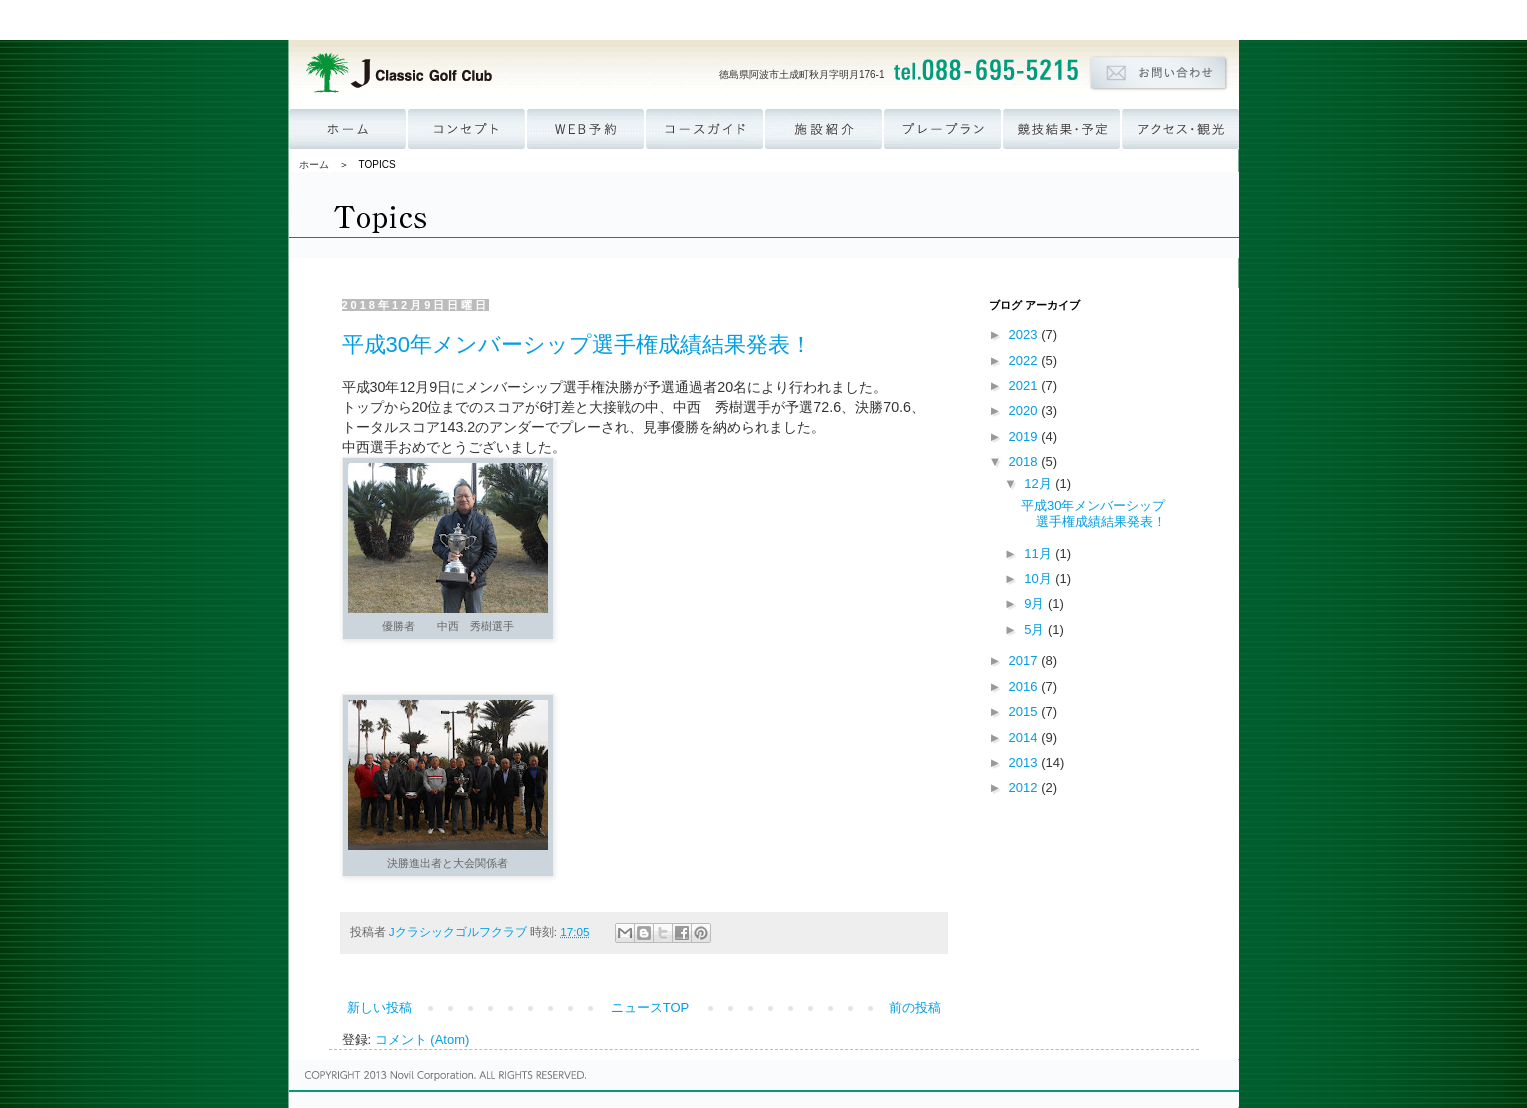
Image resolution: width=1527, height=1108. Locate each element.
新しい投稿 (379, 1007)
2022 (1025, 360)
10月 (1039, 578)
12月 (1039, 483)
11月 (1039, 553)
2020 (1025, 410)
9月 (1036, 603)
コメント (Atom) (422, 1039)
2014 (1025, 737)
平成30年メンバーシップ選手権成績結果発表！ (577, 344)
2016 (1025, 686)
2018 (1025, 461)
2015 (1025, 711)
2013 (1025, 762)
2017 (1025, 660)
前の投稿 (915, 1007)
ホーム (314, 164)
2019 (1025, 436)
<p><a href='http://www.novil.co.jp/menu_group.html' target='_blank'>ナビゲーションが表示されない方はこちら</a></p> (764, 20)
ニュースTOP (650, 1007)
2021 (1025, 385)
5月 (1036, 629)
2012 (1025, 787)
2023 (1025, 334)
